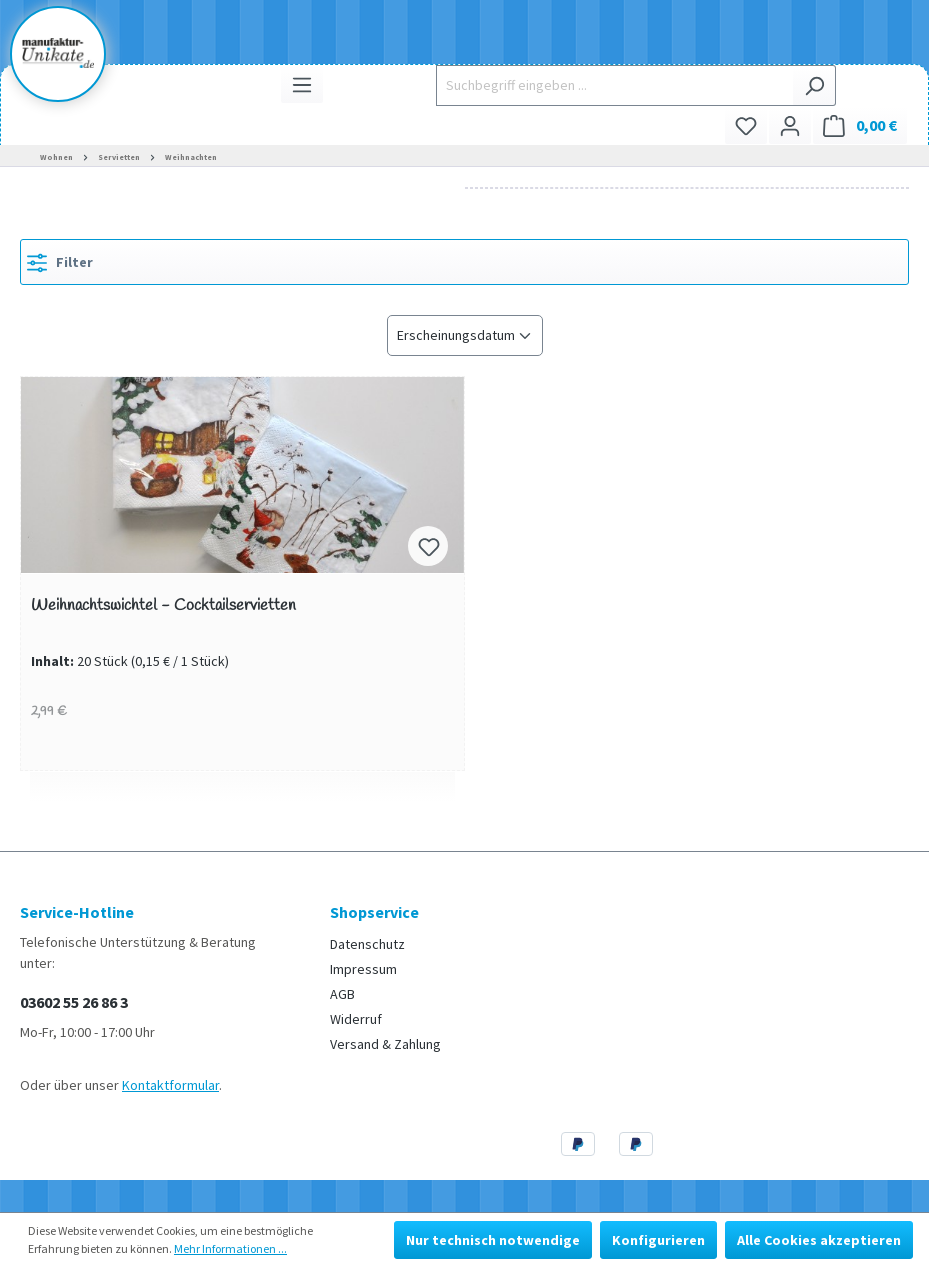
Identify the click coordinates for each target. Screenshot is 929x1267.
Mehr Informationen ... (230, 1248)
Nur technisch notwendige (493, 1240)
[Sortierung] (465, 335)
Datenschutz (367, 944)
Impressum (363, 969)
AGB (342, 994)
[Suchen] (814, 85)
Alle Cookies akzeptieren (819, 1240)
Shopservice (374, 912)
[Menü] (302, 84)
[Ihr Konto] (790, 125)
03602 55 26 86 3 (74, 1002)
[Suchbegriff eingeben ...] (614, 85)
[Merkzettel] (746, 125)
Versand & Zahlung (385, 1044)
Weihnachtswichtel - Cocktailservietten (163, 606)
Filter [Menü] (60, 259)
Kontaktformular (170, 1085)
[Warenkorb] (860, 125)
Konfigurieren (658, 1240)
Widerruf (356, 1019)
